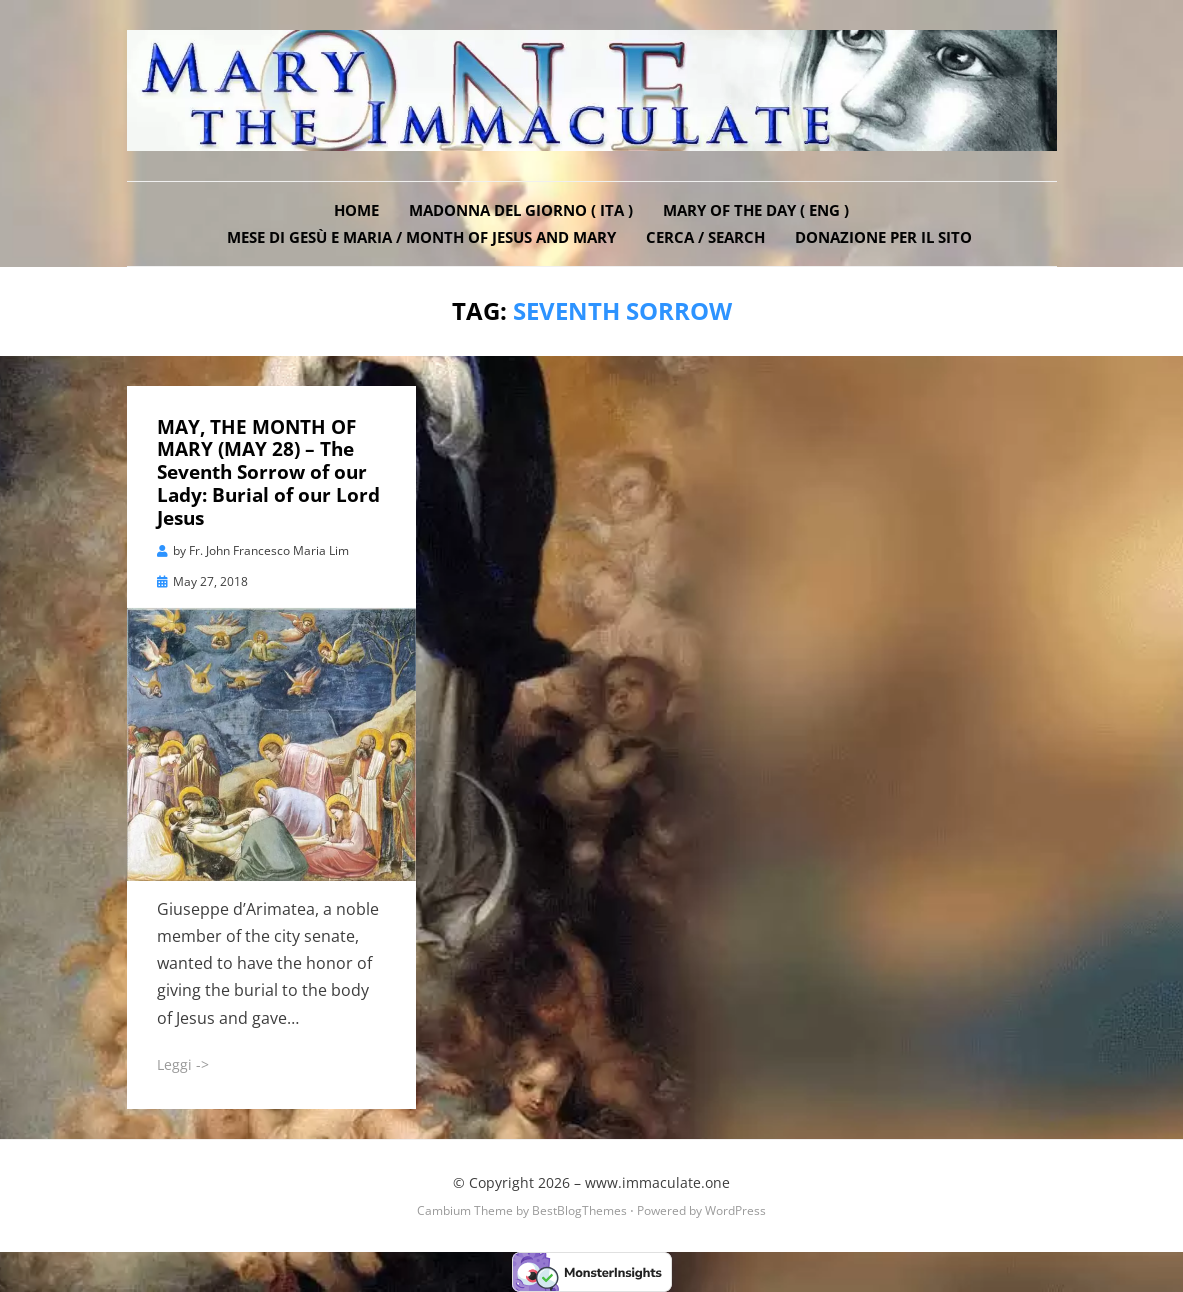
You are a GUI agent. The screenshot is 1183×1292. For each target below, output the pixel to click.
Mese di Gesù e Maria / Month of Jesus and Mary (421, 237)
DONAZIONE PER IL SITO (883, 237)
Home (356, 210)
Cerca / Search (705, 237)
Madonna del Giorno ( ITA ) (521, 210)
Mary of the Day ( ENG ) (756, 210)
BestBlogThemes (579, 1210)
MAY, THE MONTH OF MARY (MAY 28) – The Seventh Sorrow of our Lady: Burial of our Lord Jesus (268, 472)
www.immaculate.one (657, 1182)
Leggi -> (183, 1064)
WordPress (735, 1210)
